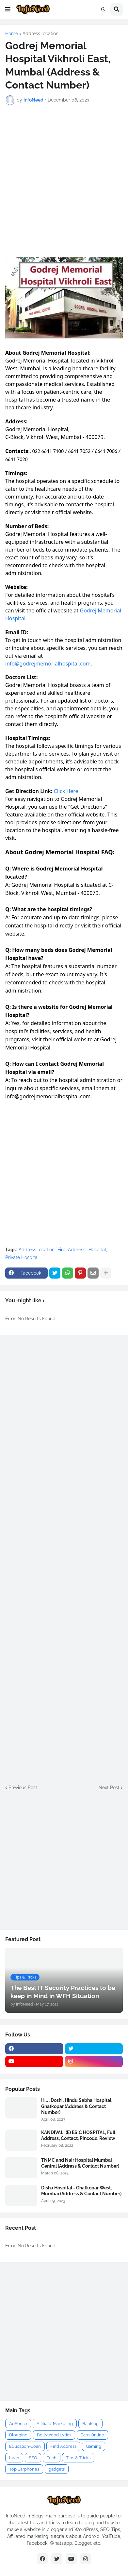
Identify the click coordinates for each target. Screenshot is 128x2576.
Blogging (18, 2434)
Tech (51, 2457)
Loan (14, 2457)
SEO (33, 2457)
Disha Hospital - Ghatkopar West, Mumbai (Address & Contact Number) (81, 2190)
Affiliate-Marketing (55, 2423)
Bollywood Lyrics (54, 2434)
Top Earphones (24, 2469)
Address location (40, 33)
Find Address (71, 1249)
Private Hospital (22, 1257)
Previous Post (22, 1787)
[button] (8, 9)
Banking (90, 2423)
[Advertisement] (64, 178)
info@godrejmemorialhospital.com (48, 663)
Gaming (93, 2446)
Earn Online (92, 2434)
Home (11, 33)
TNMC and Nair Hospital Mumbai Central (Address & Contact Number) (80, 2163)
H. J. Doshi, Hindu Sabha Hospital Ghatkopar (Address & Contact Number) (76, 2106)
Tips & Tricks (78, 2457)
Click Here (66, 791)
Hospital (97, 1249)
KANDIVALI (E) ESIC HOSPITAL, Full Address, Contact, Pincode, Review (78, 2135)
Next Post (109, 1787)
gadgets (57, 2469)
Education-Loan (25, 2446)
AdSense (18, 2423)
